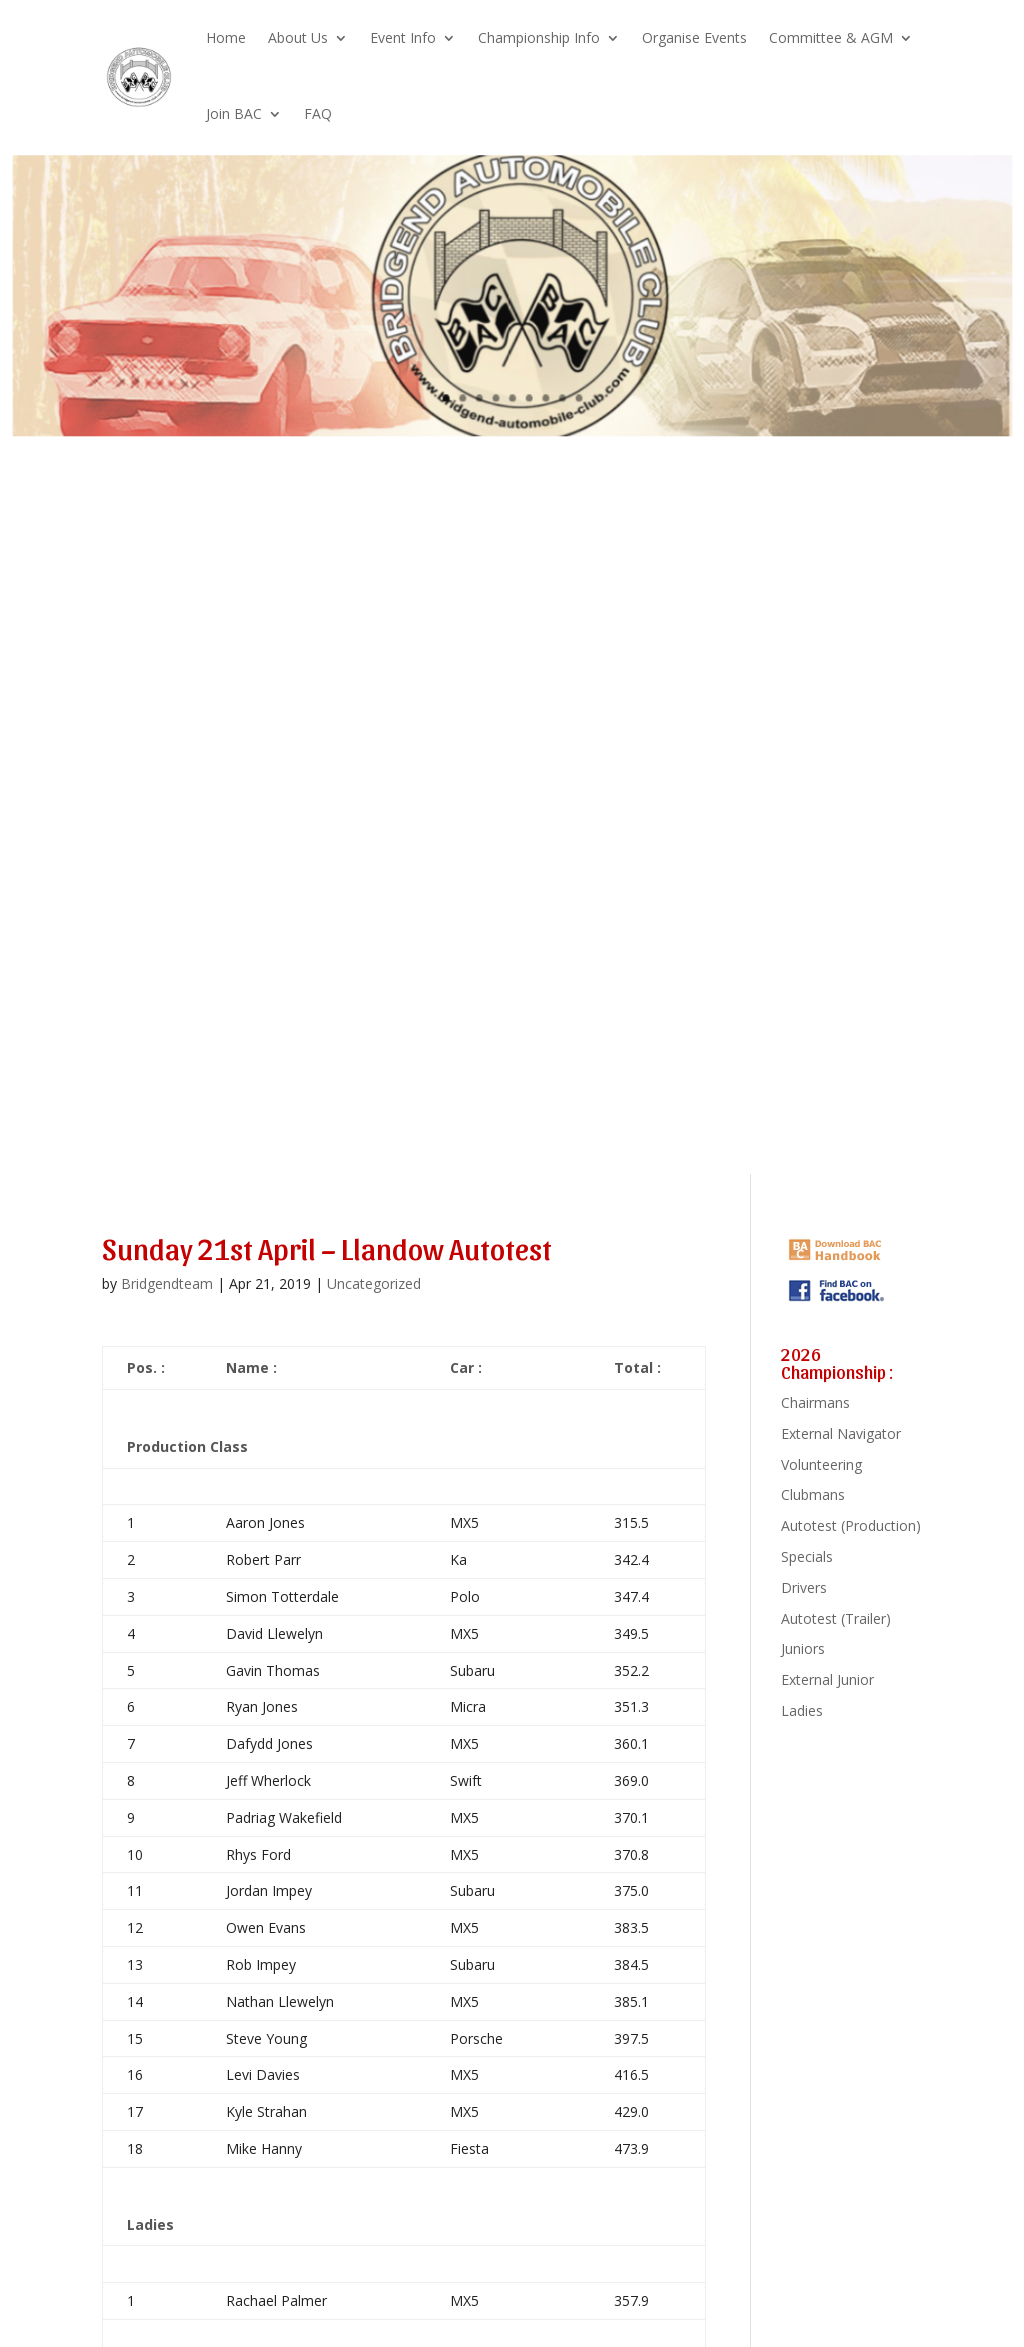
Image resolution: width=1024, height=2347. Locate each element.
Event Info (403, 37)
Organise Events (694, 37)
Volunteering (821, 1464)
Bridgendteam (167, 1283)
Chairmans (815, 1402)
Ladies (802, 1710)
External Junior (827, 1679)
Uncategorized (374, 1283)
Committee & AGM (831, 37)
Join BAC (234, 113)
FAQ (318, 113)
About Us (298, 37)
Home (226, 37)
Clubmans (813, 1494)
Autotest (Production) (851, 1525)
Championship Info (539, 37)
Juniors (803, 1648)
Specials (807, 1556)
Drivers (804, 1587)
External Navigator (841, 1433)
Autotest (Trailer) (836, 1618)
